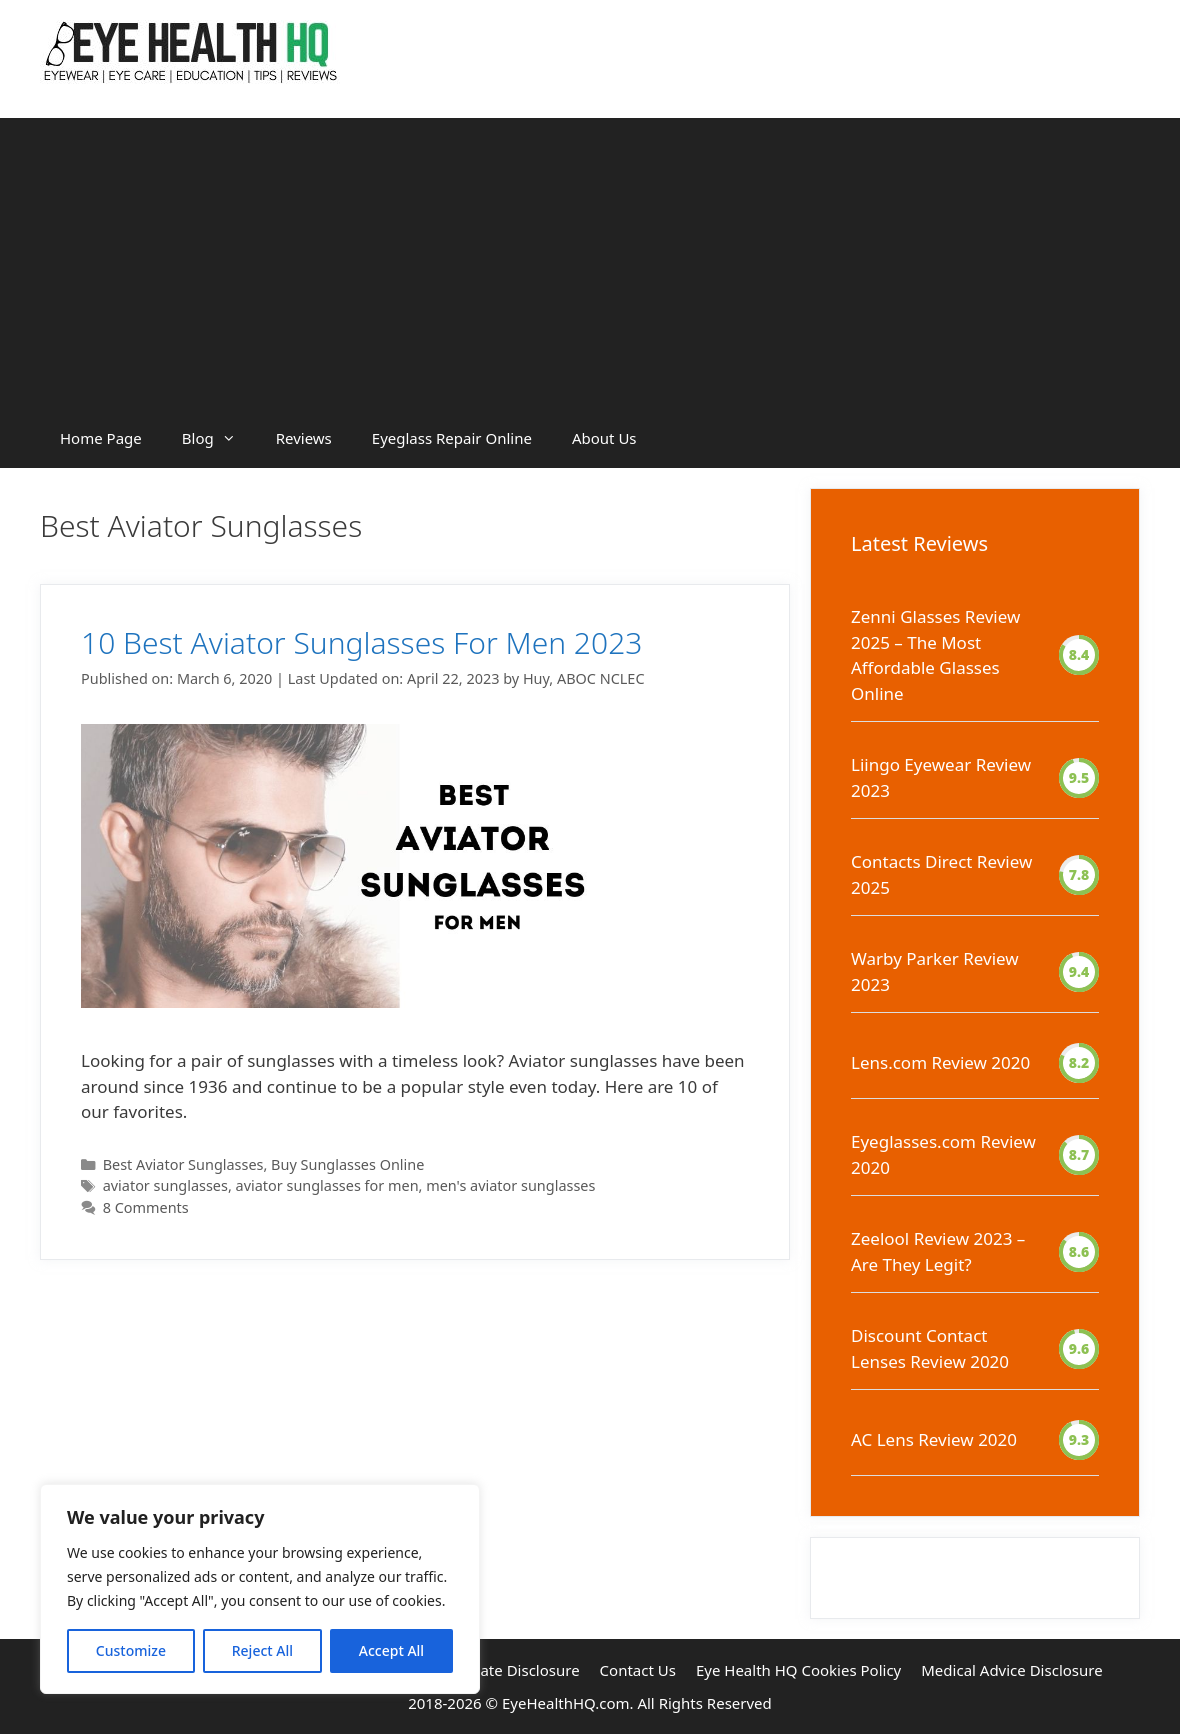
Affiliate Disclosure (514, 1670)
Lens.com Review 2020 (940, 1062)
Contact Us (638, 1670)
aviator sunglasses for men (327, 1185)
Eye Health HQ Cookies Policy (798, 1670)
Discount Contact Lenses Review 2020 (930, 1348)
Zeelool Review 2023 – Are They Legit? (938, 1251)
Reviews (304, 438)
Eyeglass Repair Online (452, 438)
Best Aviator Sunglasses (183, 1164)
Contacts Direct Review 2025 (941, 874)
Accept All (391, 1650)
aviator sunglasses (165, 1185)
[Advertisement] (590, 258)
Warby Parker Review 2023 (935, 971)
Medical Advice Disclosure (1011, 1670)
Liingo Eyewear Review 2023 (941, 777)
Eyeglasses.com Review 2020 (943, 1154)
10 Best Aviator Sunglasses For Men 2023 (361, 642)
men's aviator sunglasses (510, 1185)
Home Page (101, 438)
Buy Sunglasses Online (347, 1164)
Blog (219, 438)
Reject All (262, 1650)
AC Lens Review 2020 (934, 1439)
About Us (604, 438)
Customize (131, 1650)
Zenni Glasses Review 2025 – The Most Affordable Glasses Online (935, 655)
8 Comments (146, 1207)
